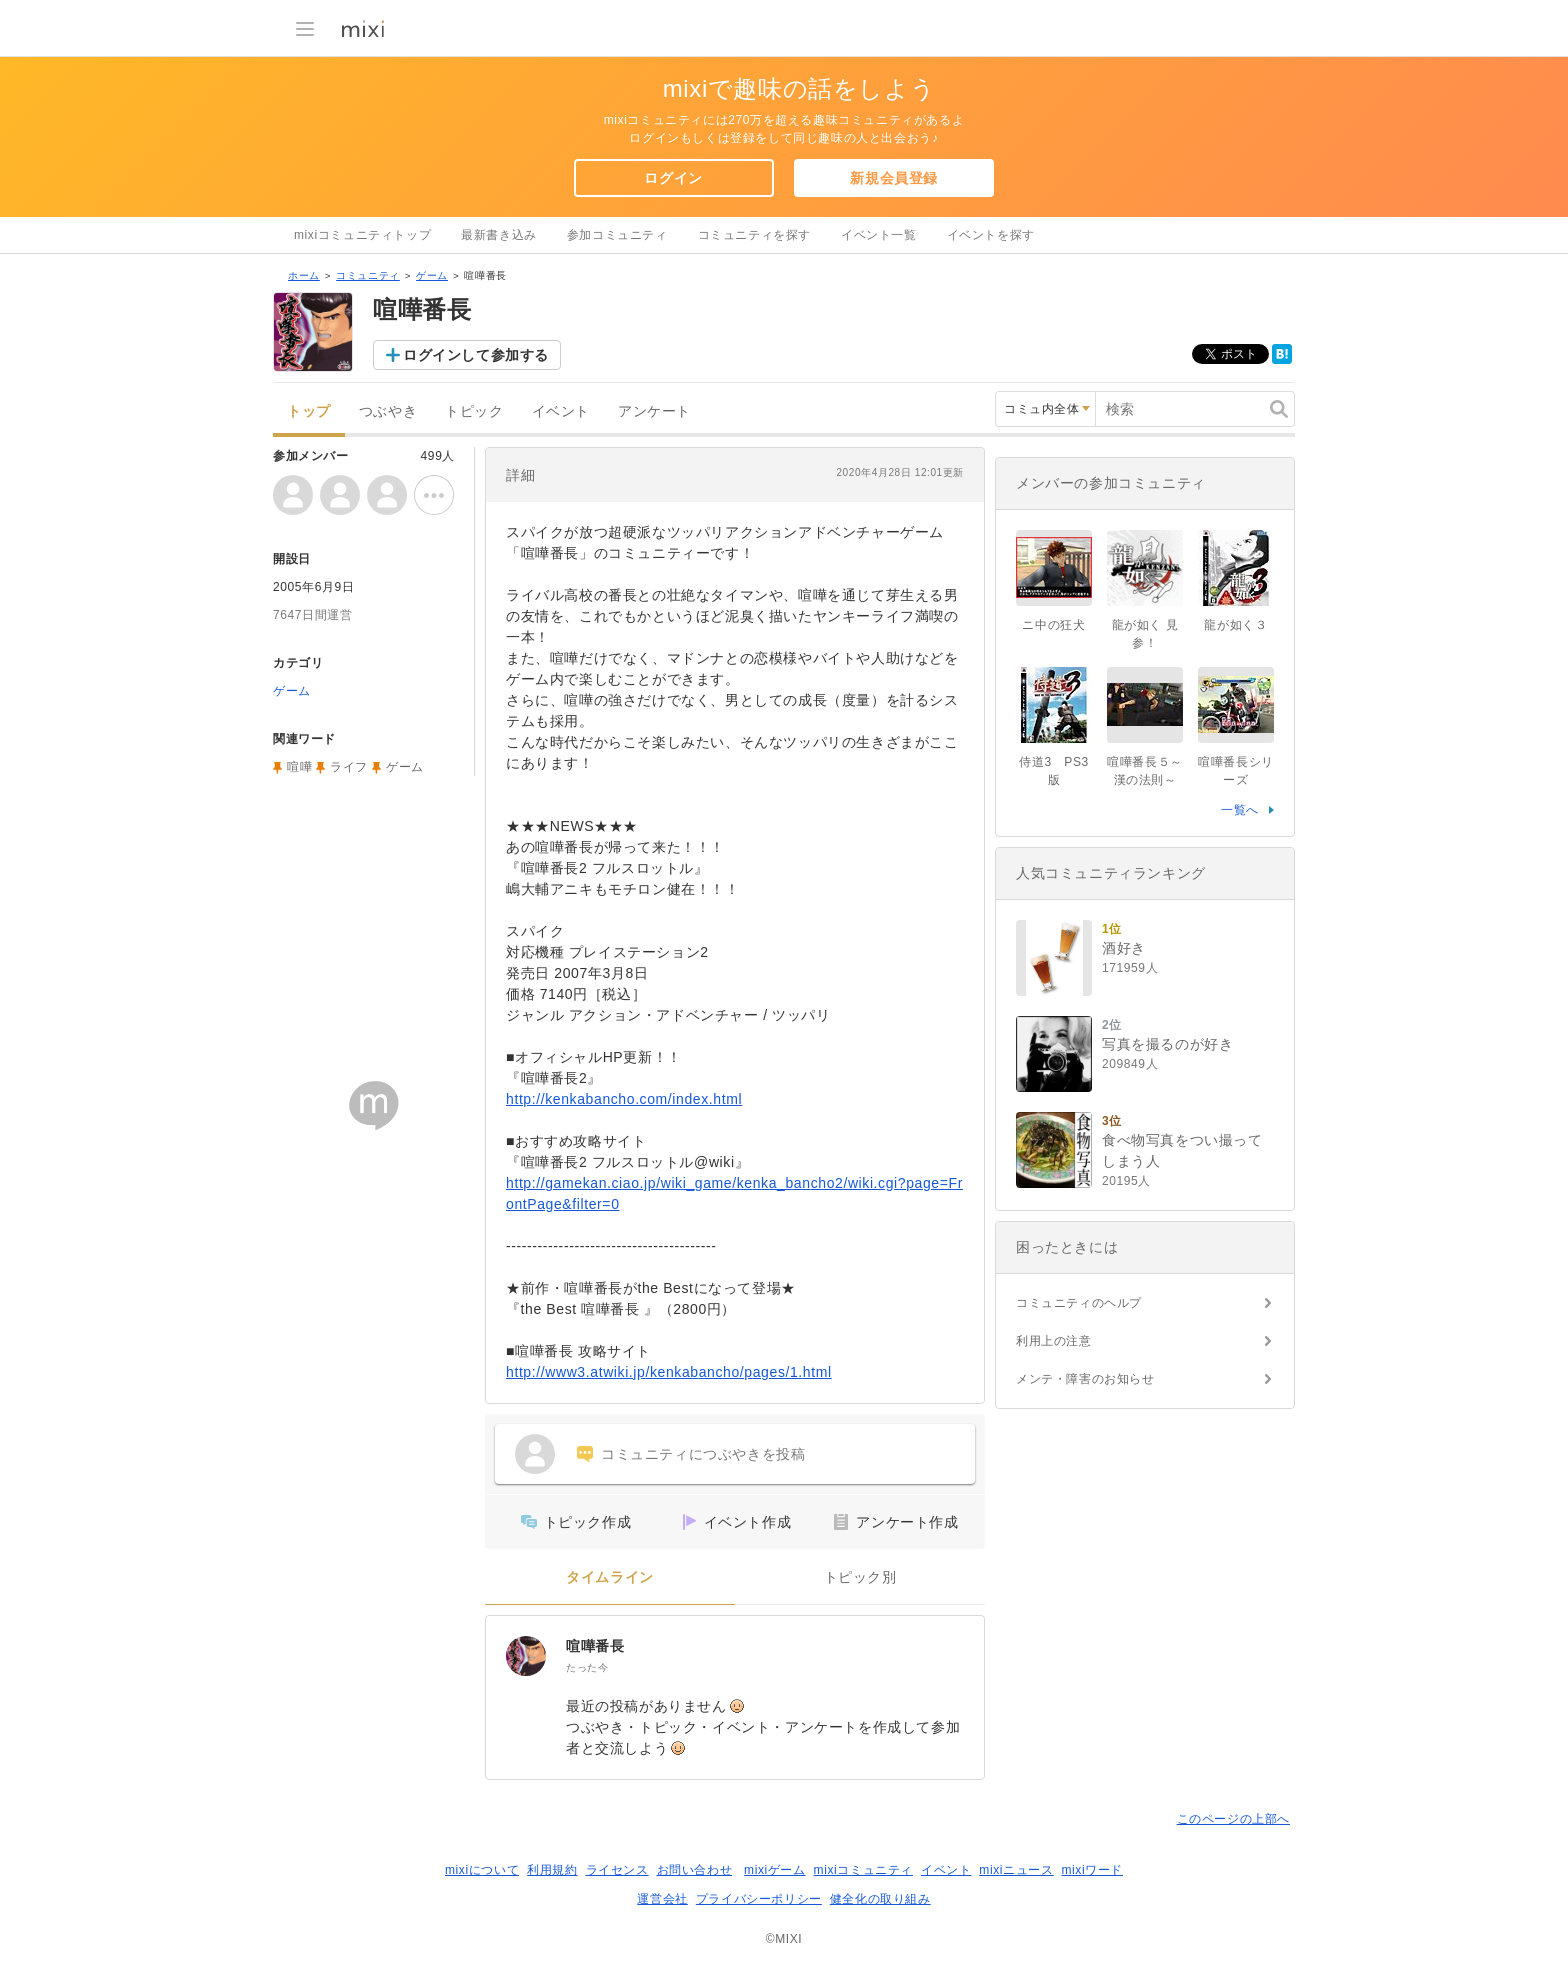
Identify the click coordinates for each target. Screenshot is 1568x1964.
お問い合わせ (695, 1870)
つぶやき (388, 411)
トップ (309, 411)
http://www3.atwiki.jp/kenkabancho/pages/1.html (669, 1372)
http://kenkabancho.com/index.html (624, 1099)
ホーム (304, 275)
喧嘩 (299, 767)
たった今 (587, 1667)
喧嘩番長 (595, 1646)
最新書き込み (499, 235)
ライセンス (617, 1870)
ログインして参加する (476, 355)
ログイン (673, 178)
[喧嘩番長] (526, 1656)
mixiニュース (1016, 1870)
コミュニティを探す (754, 235)
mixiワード (1092, 1870)
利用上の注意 (1054, 1341)
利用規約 (552, 1870)
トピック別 (860, 1577)
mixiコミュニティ (863, 1870)
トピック (474, 411)
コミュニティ (368, 275)
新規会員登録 (894, 178)
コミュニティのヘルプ (1079, 1303)
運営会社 (662, 1899)
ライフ (349, 767)
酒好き (1124, 948)
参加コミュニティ (617, 235)
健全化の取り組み (880, 1899)
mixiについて (482, 1870)
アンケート (654, 411)
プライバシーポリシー (759, 1899)
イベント (561, 411)
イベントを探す (991, 235)
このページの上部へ (1233, 1819)
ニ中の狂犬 (1053, 625)
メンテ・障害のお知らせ (1085, 1379)
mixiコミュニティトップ (362, 235)
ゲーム (432, 275)
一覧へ (1240, 810)
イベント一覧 (879, 235)
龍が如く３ (1235, 625)
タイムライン (610, 1577)
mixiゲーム (775, 1870)
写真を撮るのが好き (1167, 1044)
